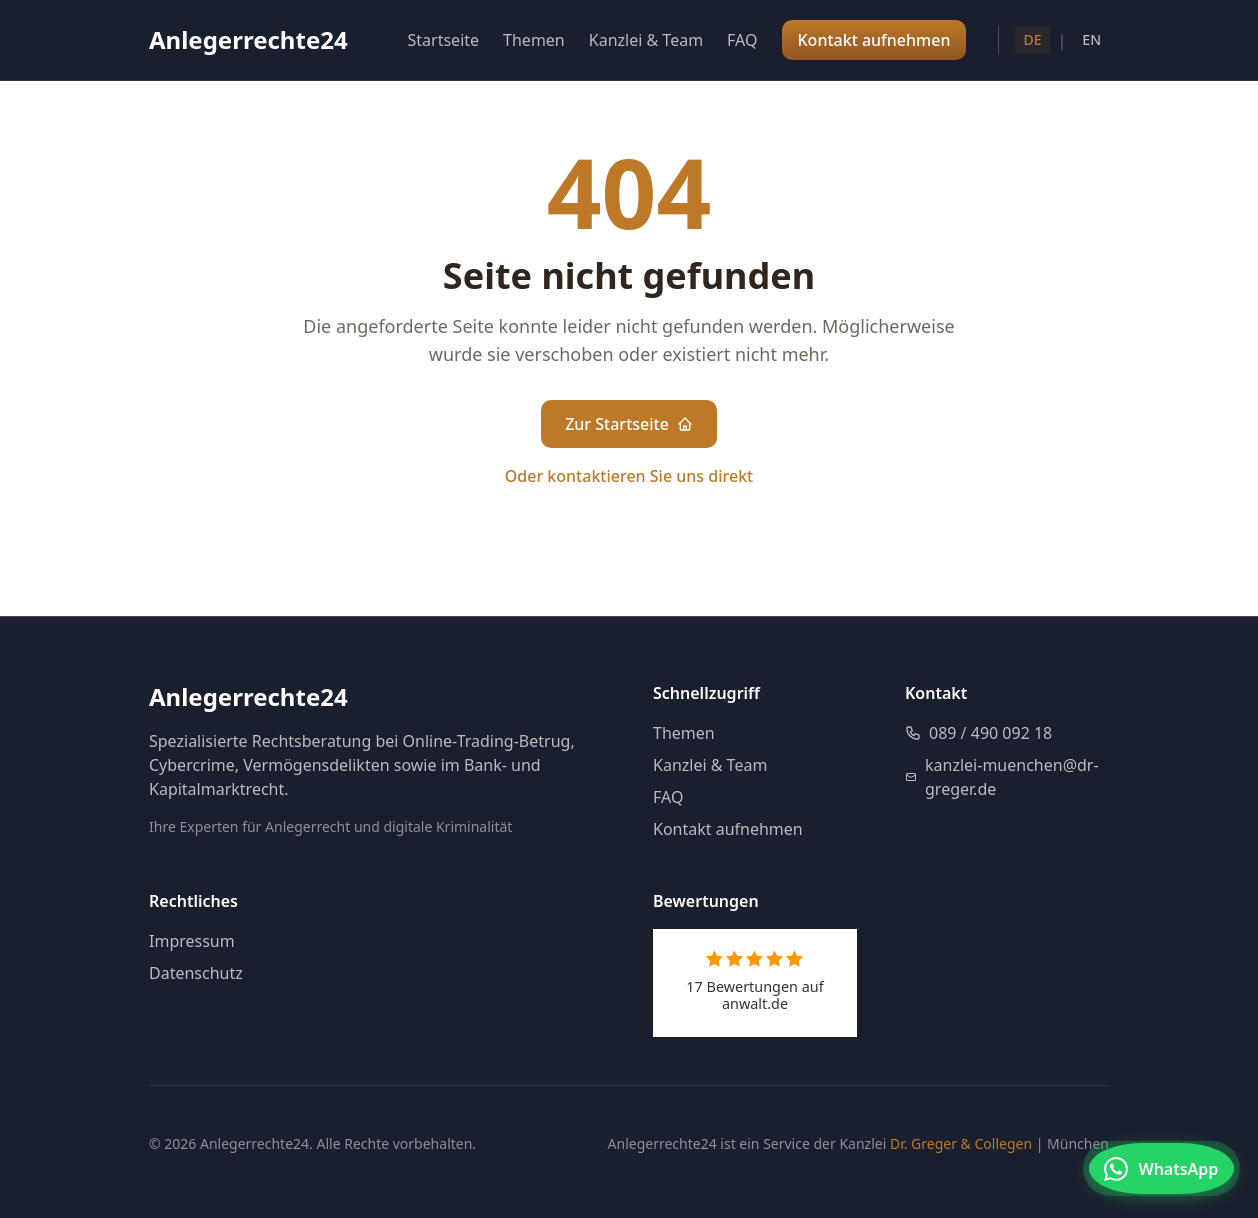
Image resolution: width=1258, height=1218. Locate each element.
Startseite (444, 40)
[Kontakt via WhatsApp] (1157, 1170)
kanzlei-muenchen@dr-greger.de (1002, 777)
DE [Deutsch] (1032, 39)
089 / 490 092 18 (978, 733)
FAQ (742, 40)
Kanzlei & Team (646, 40)
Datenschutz (196, 973)
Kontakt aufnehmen (728, 829)
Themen (534, 40)
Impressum (192, 941)
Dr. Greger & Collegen (961, 1143)
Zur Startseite (629, 424)
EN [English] (1091, 39)
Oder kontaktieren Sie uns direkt (629, 476)
